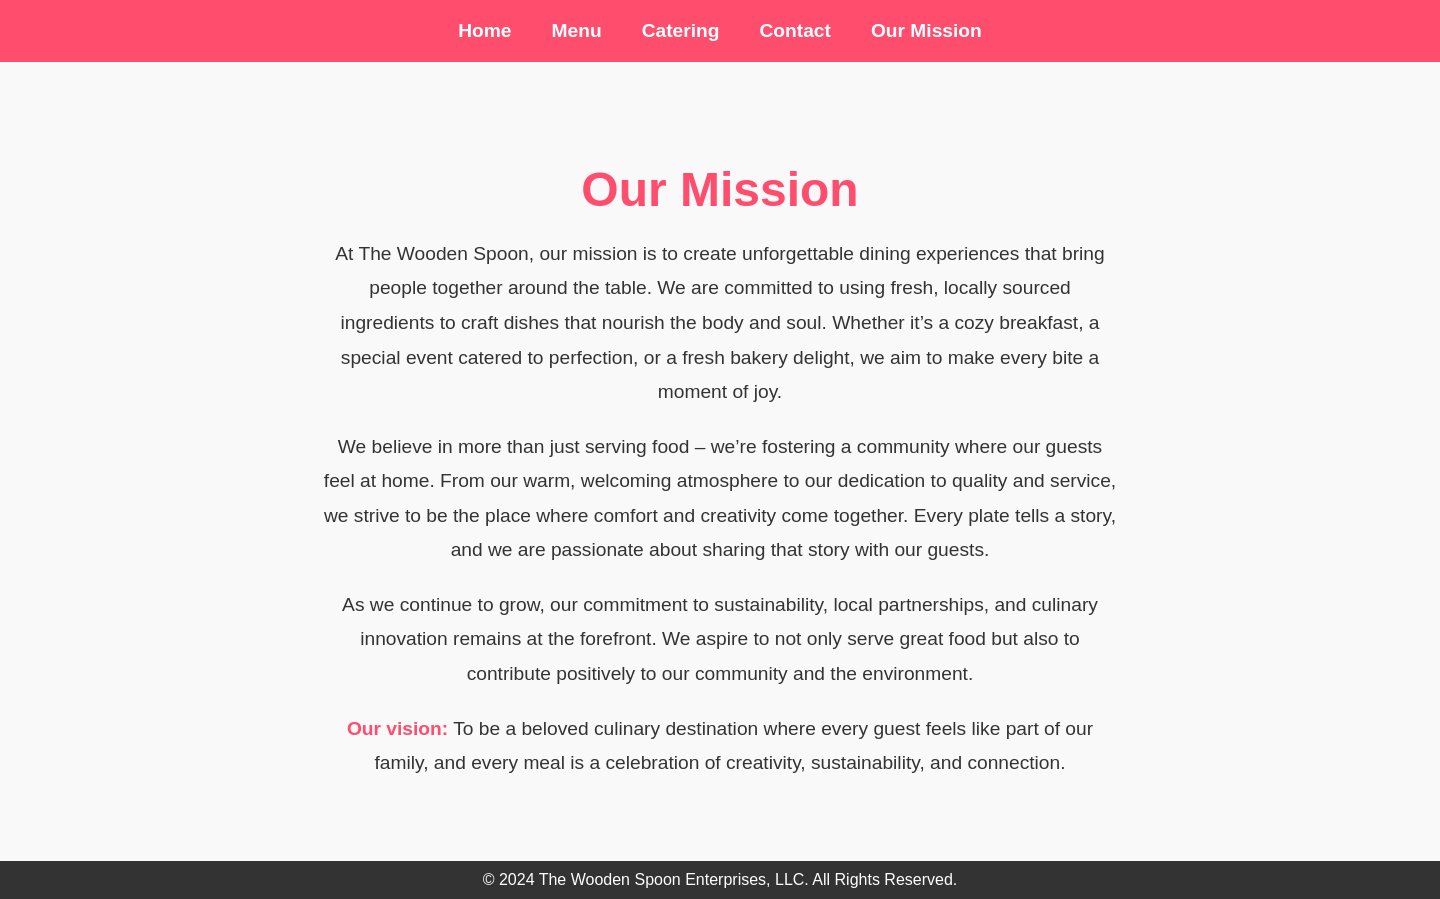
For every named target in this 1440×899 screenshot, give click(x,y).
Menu (577, 30)
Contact (794, 30)
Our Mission (926, 30)
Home (484, 30)
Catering (681, 30)
